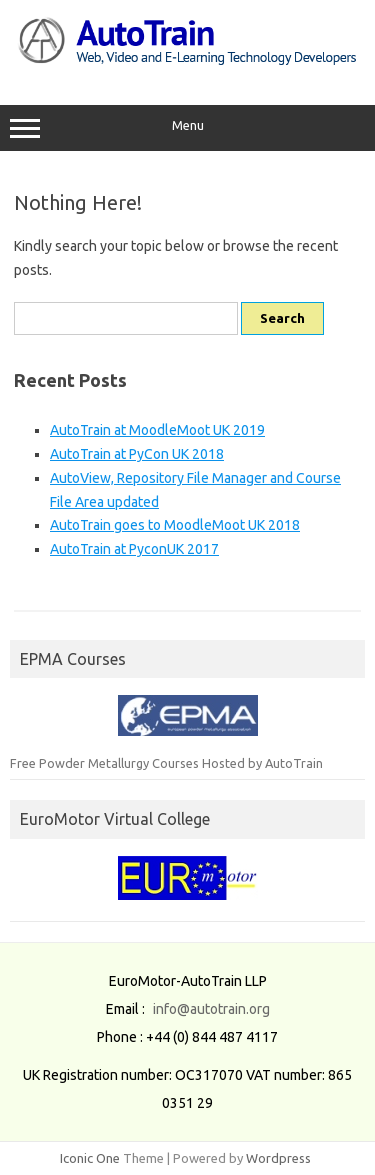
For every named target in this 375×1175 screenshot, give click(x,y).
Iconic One (90, 1158)
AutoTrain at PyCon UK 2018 (137, 454)
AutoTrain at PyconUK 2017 (134, 549)
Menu (187, 128)
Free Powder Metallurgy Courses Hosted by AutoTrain (166, 763)
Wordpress (278, 1158)
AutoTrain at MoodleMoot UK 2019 (157, 430)
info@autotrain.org (211, 1009)
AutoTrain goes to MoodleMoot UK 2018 (175, 525)
